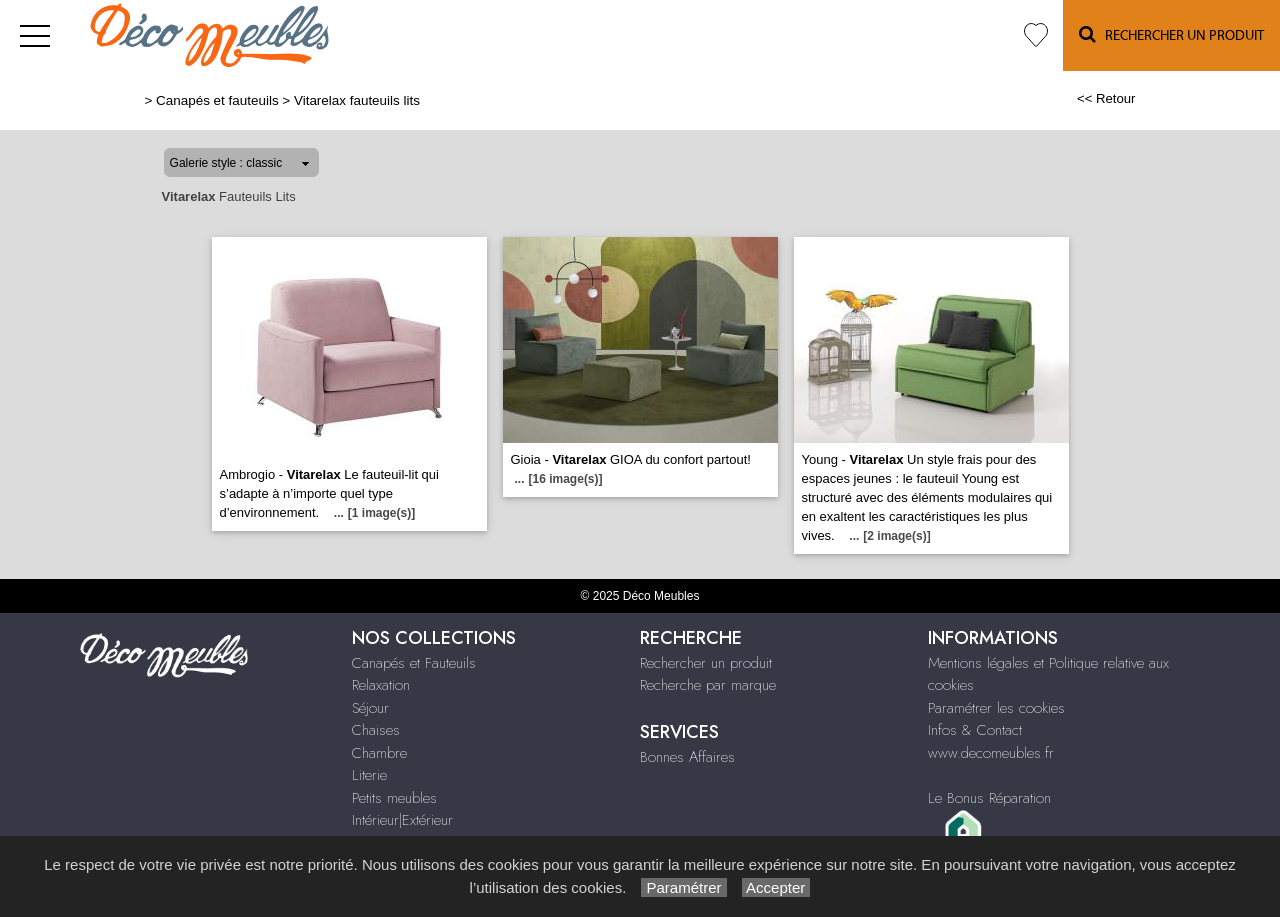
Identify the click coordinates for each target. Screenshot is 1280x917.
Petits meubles (394, 798)
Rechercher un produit (706, 663)
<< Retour (1106, 98)
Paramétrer (683, 887)
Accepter (776, 887)
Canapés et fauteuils (217, 100)
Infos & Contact (975, 730)
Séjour (370, 708)
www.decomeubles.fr (991, 753)
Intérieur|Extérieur (402, 820)
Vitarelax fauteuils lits (357, 100)
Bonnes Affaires (687, 757)
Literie (369, 775)
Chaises (376, 730)
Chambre (379, 753)
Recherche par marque (708, 685)
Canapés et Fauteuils (414, 663)
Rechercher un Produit (1171, 34)
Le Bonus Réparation (989, 798)
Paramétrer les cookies (996, 708)
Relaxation (381, 685)
